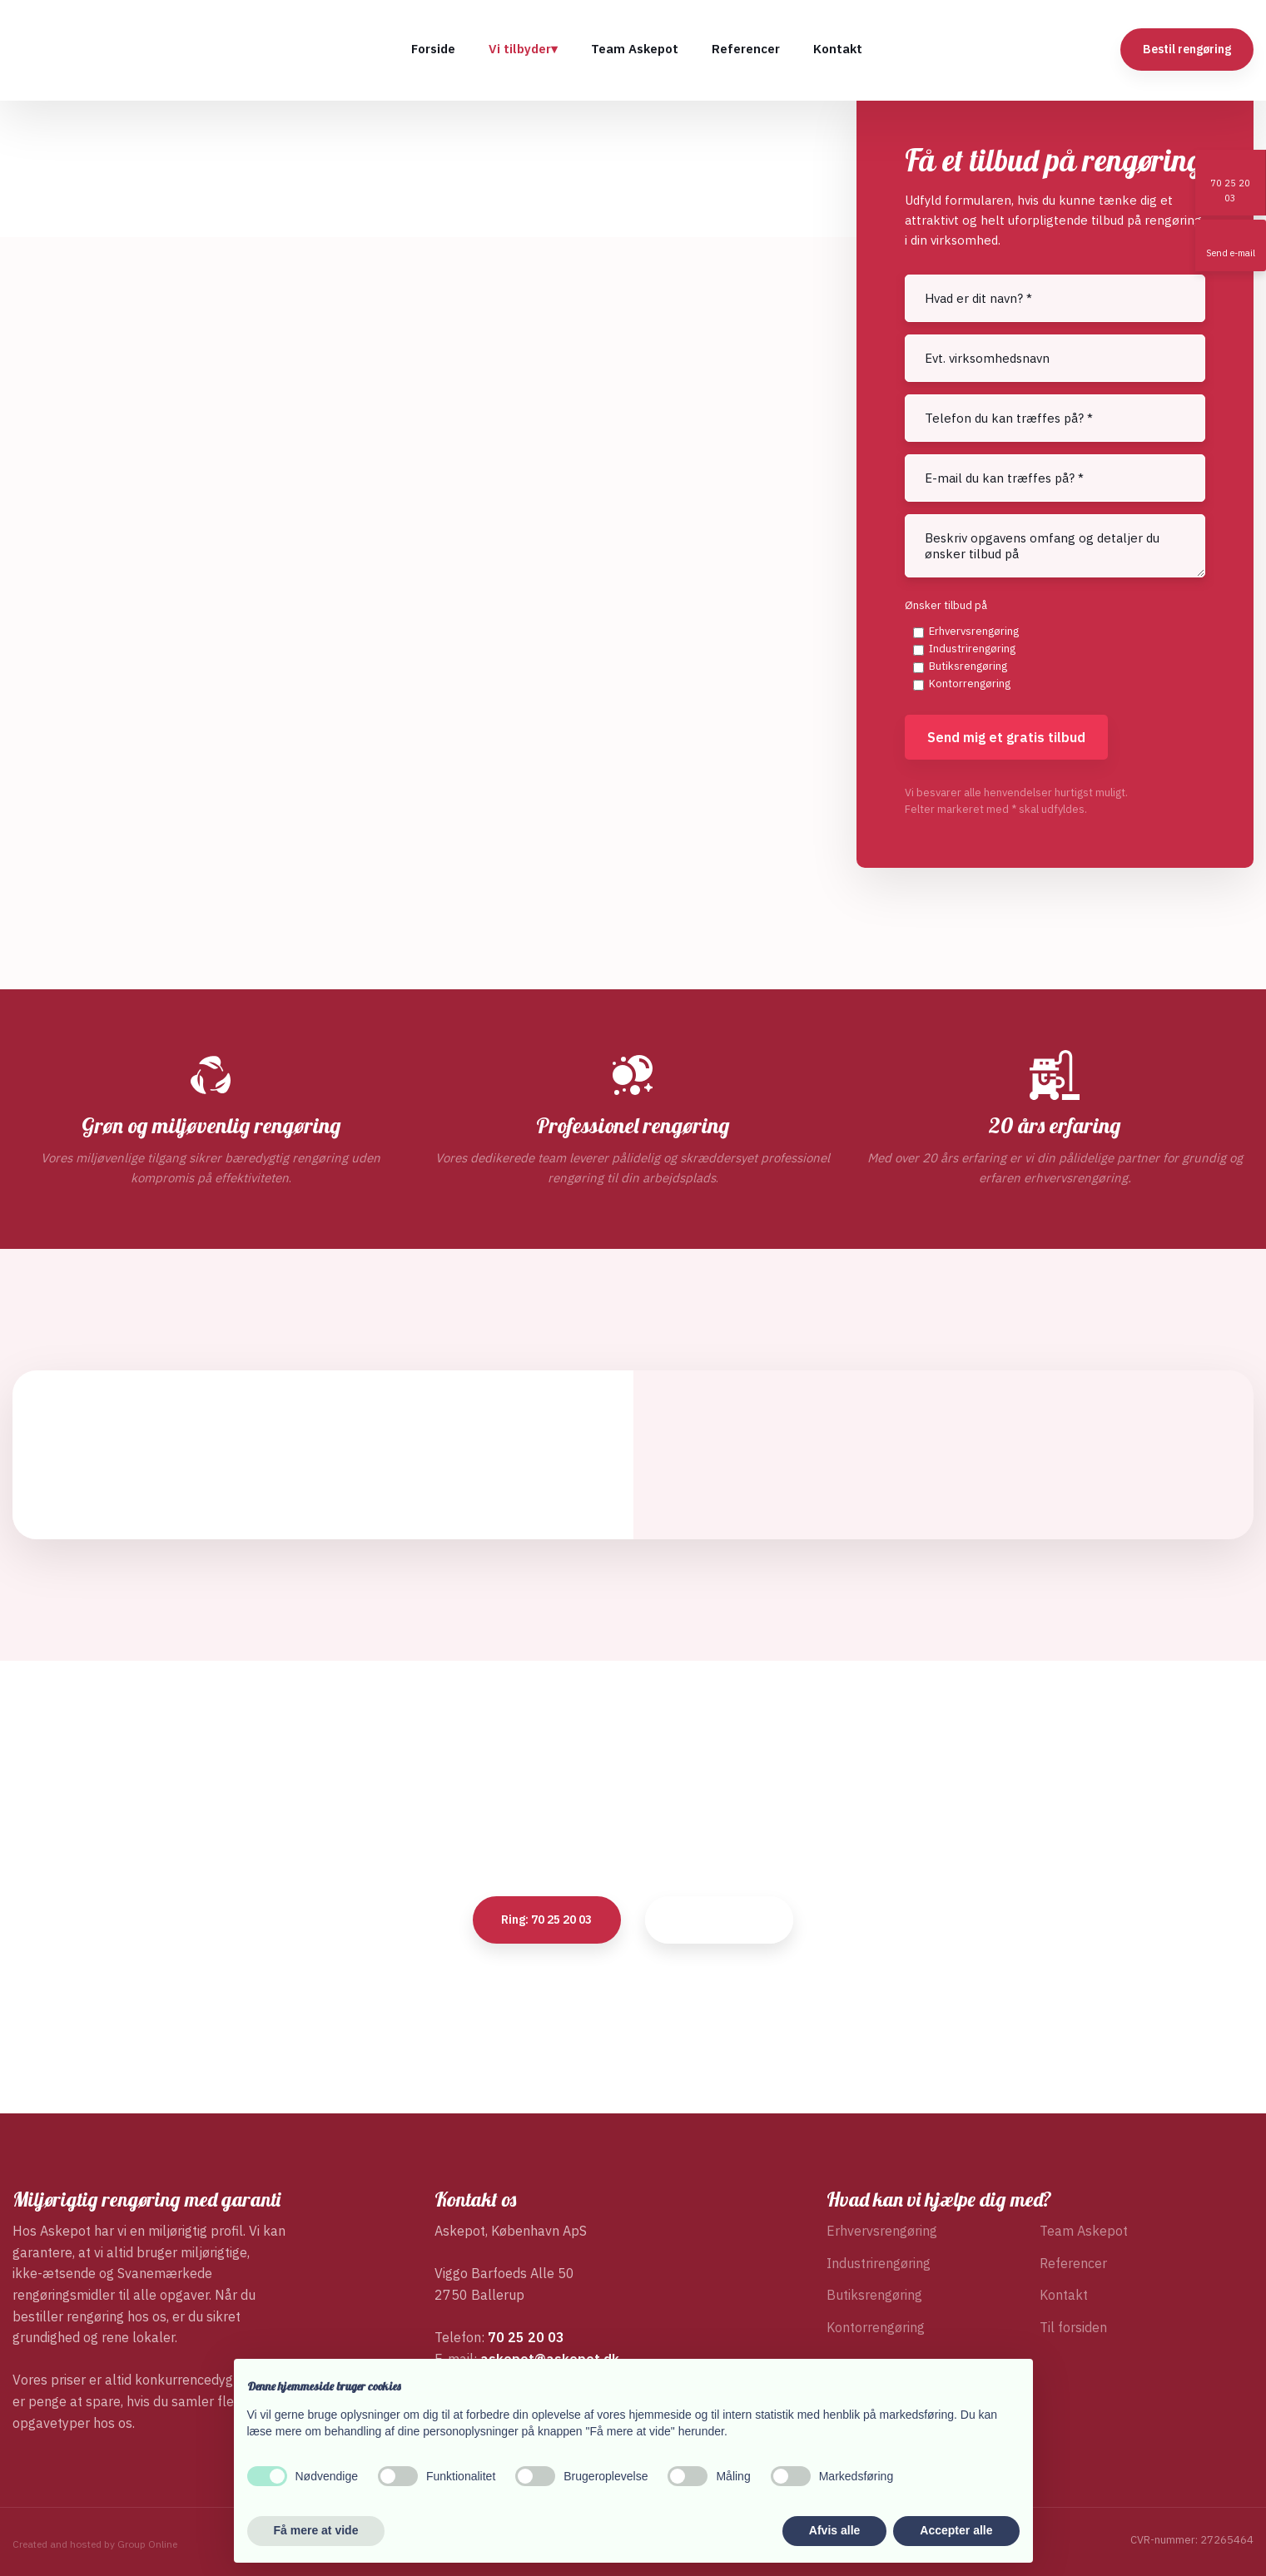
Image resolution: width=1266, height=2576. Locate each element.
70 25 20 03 (526, 2337)
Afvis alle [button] (834, 2530)
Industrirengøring (972, 649)
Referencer (746, 49)
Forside (433, 49)
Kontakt (837, 49)
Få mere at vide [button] (316, 2530)
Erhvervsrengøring (974, 631)
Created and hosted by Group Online (94, 2544)
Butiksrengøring (968, 666)
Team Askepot (634, 49)
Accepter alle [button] (956, 2530)
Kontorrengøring (969, 683)
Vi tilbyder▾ (523, 49)
